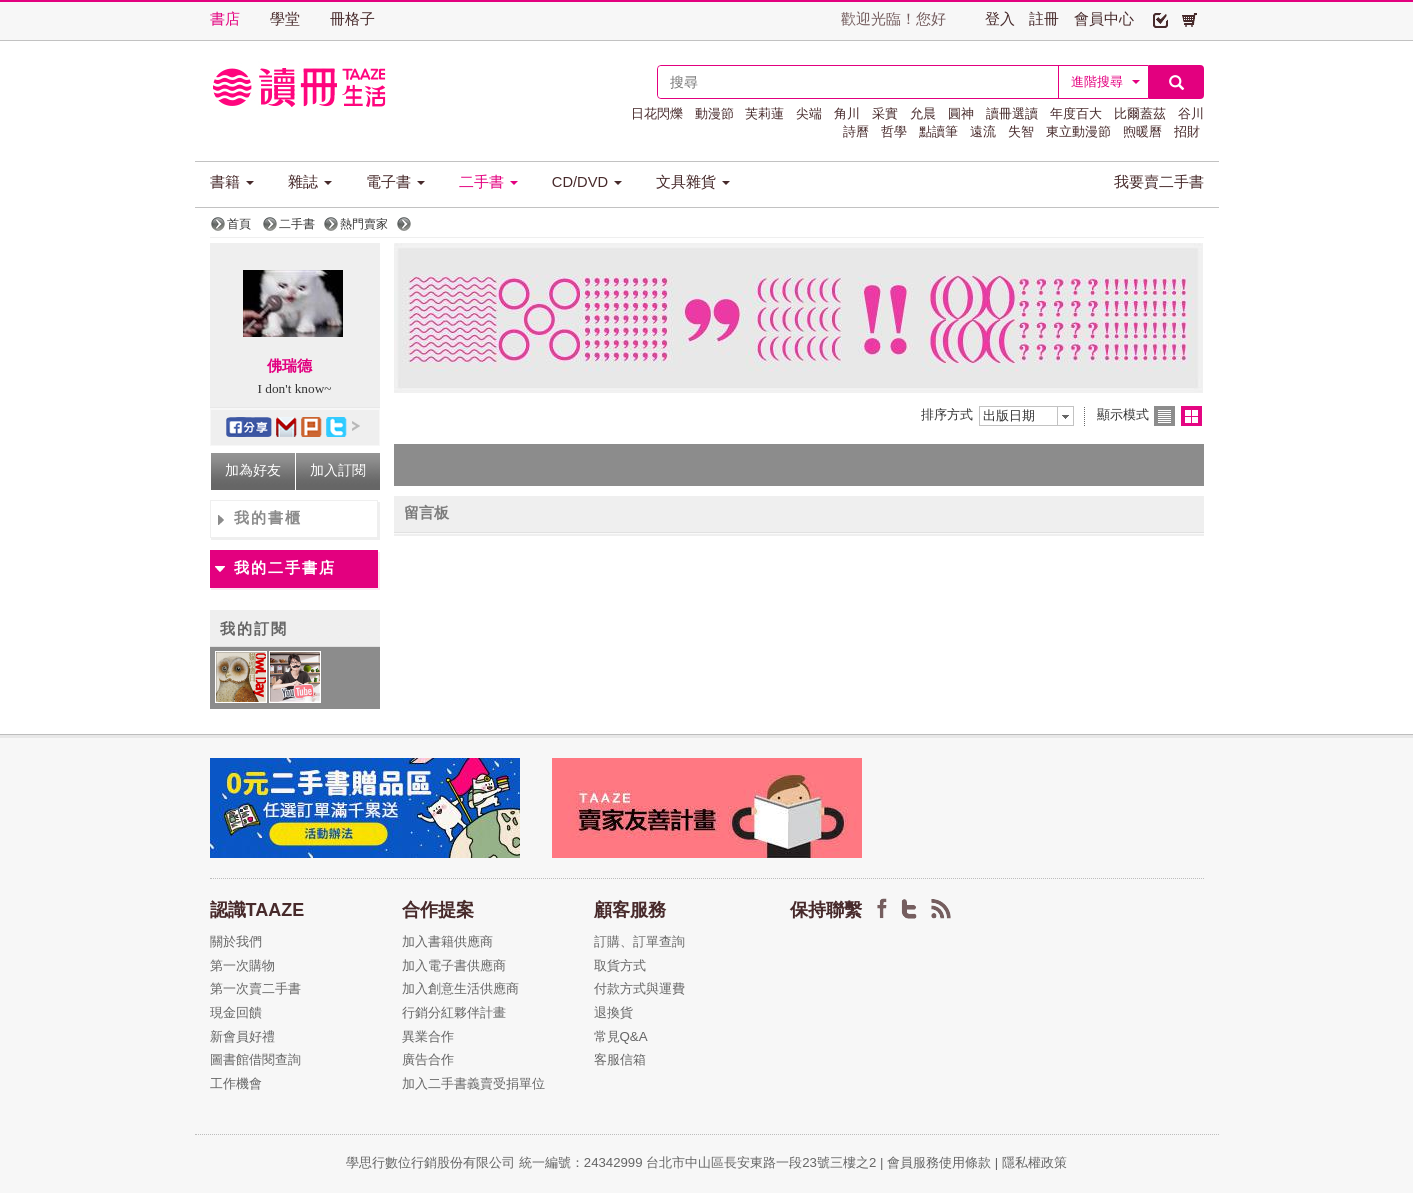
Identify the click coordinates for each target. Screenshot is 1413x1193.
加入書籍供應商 (447, 941)
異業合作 (428, 1036)
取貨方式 (620, 965)
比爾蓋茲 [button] (1140, 113)
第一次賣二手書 (255, 988)
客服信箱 (620, 1059)
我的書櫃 (268, 518)
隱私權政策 (1034, 1162)
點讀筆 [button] (938, 131)
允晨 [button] (923, 113)
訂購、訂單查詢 (639, 941)
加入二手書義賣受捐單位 (473, 1083)
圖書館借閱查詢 (255, 1059)
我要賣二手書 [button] (1159, 182)
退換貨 (613, 1012)
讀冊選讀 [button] (1012, 113)
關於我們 (236, 941)
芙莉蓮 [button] (764, 113)
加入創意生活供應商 (460, 988)
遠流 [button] (983, 131)
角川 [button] (847, 113)
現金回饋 (236, 1012)
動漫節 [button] (714, 113)
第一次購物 (242, 965)
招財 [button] (1187, 131)
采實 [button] (885, 113)
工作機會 (236, 1083)
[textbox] (858, 82)
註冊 (1044, 19)
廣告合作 (428, 1059)
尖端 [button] (809, 113)
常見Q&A (621, 1036)
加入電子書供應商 (454, 965)
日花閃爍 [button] (657, 113)
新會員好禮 (242, 1036)
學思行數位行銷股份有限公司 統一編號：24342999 (496, 1162)
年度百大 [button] (1076, 113)
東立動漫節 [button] (1078, 131)
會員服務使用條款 (939, 1162)
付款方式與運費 (639, 988)
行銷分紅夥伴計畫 (454, 1012)
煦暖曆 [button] (1142, 131)
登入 (1000, 19)
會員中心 (1104, 19)
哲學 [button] (894, 131)
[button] (1160, 19)
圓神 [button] (961, 113)
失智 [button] (1021, 131)
